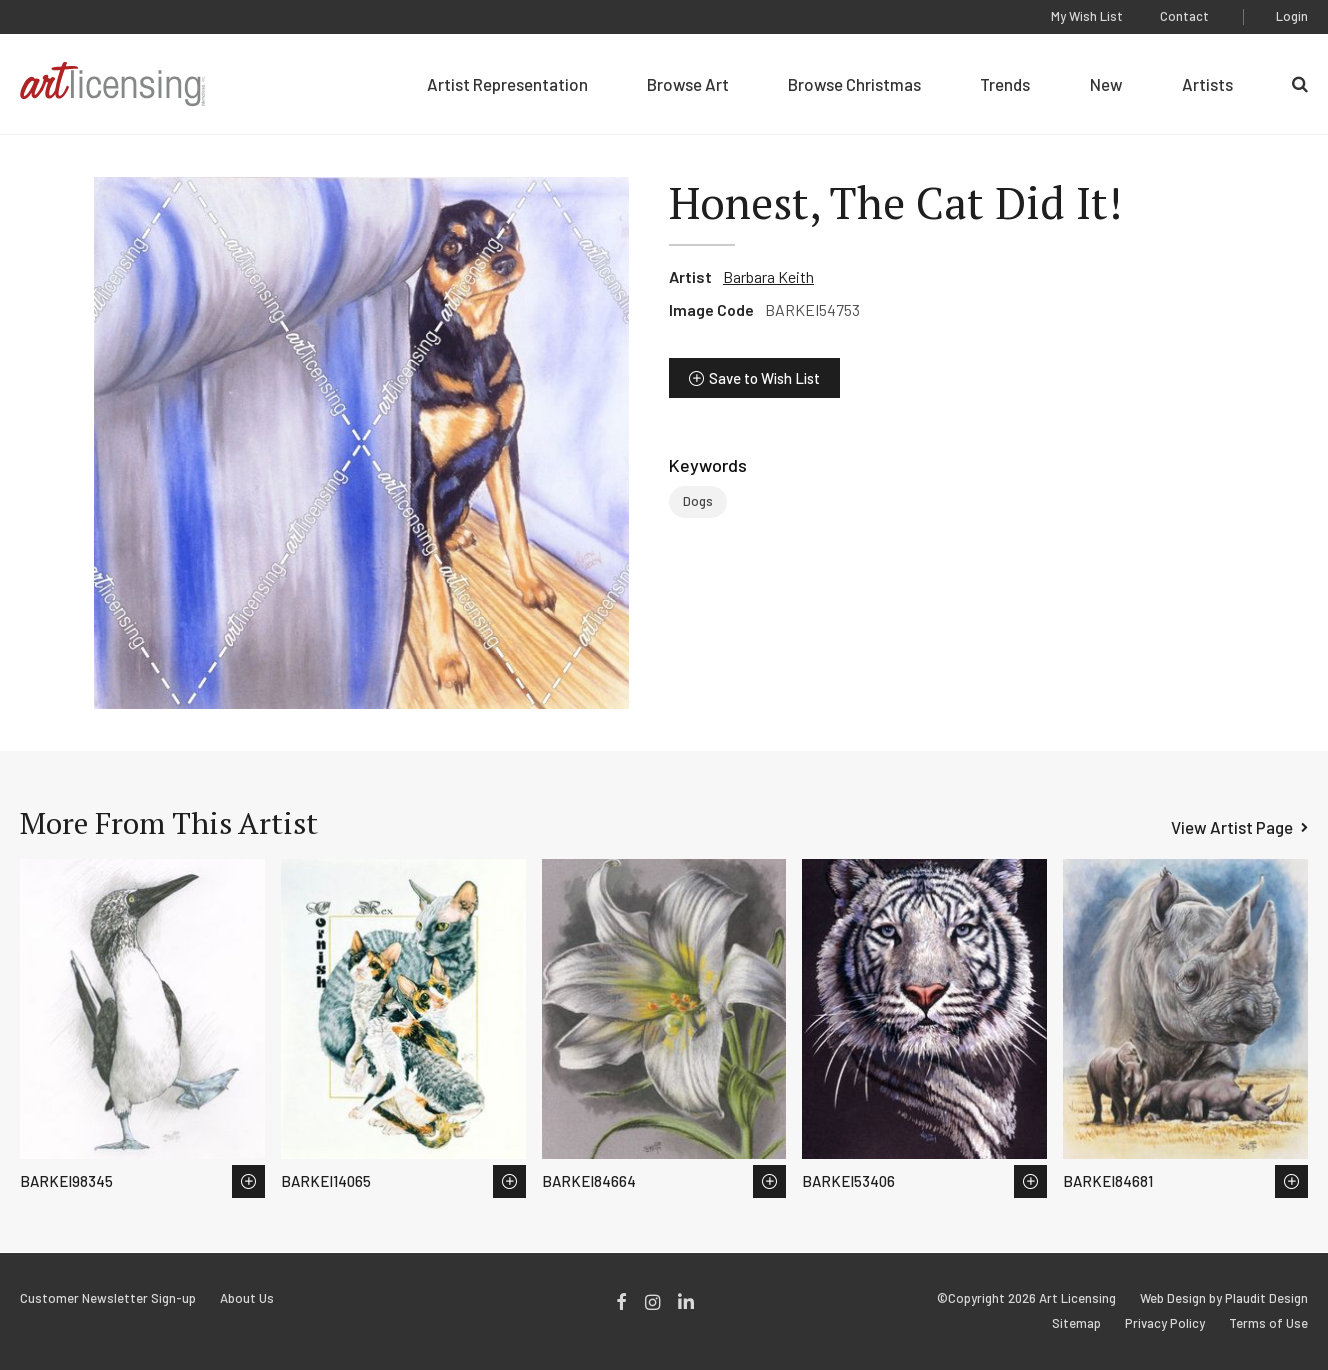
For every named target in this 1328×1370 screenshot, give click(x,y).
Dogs (698, 501)
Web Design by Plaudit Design (1224, 1298)
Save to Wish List (764, 378)
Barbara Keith (768, 276)
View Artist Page (1232, 827)
